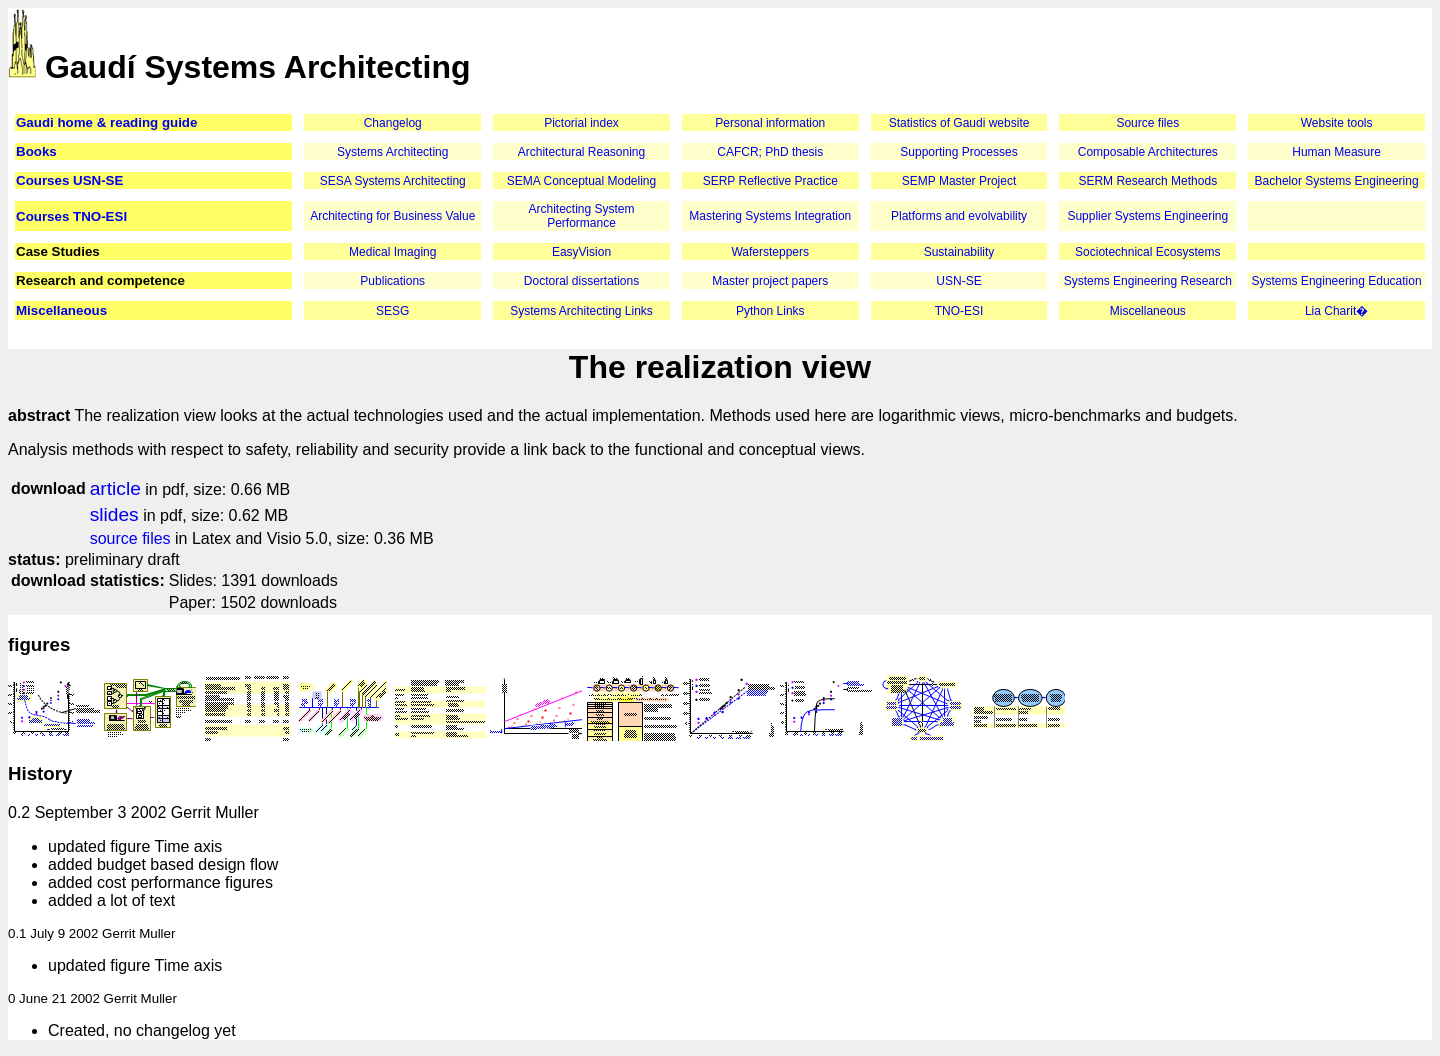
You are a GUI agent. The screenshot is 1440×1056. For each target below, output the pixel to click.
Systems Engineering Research (1148, 281)
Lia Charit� (1336, 311)
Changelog (393, 123)
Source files (1147, 123)
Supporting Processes (958, 152)
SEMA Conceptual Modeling (581, 181)
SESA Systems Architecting (393, 181)
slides (114, 514)
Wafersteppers (770, 252)
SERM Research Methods (1147, 181)
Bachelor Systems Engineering (1337, 181)
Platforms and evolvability (959, 216)
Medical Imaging (392, 252)
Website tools (1337, 123)
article (115, 488)
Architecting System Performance (581, 216)
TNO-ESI (959, 311)
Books (36, 151)
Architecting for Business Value (392, 216)
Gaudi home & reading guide (106, 122)
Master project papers (770, 281)
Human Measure (1336, 152)
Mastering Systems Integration (770, 216)
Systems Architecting (392, 152)
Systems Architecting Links (581, 311)
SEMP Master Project (959, 181)
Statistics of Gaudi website (959, 123)
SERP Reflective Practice (770, 181)
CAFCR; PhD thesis (770, 152)
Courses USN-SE (69, 180)
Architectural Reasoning (581, 152)
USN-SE (958, 281)
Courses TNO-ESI (71, 216)
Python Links (770, 311)
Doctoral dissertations (581, 281)
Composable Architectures (1148, 152)
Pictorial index (581, 123)
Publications (392, 281)
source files (130, 538)
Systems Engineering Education (1337, 281)
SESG (392, 311)
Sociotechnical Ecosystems (1147, 252)
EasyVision (581, 252)
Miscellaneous (61, 310)
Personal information (770, 123)
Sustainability (959, 252)
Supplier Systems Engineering (1147, 216)
